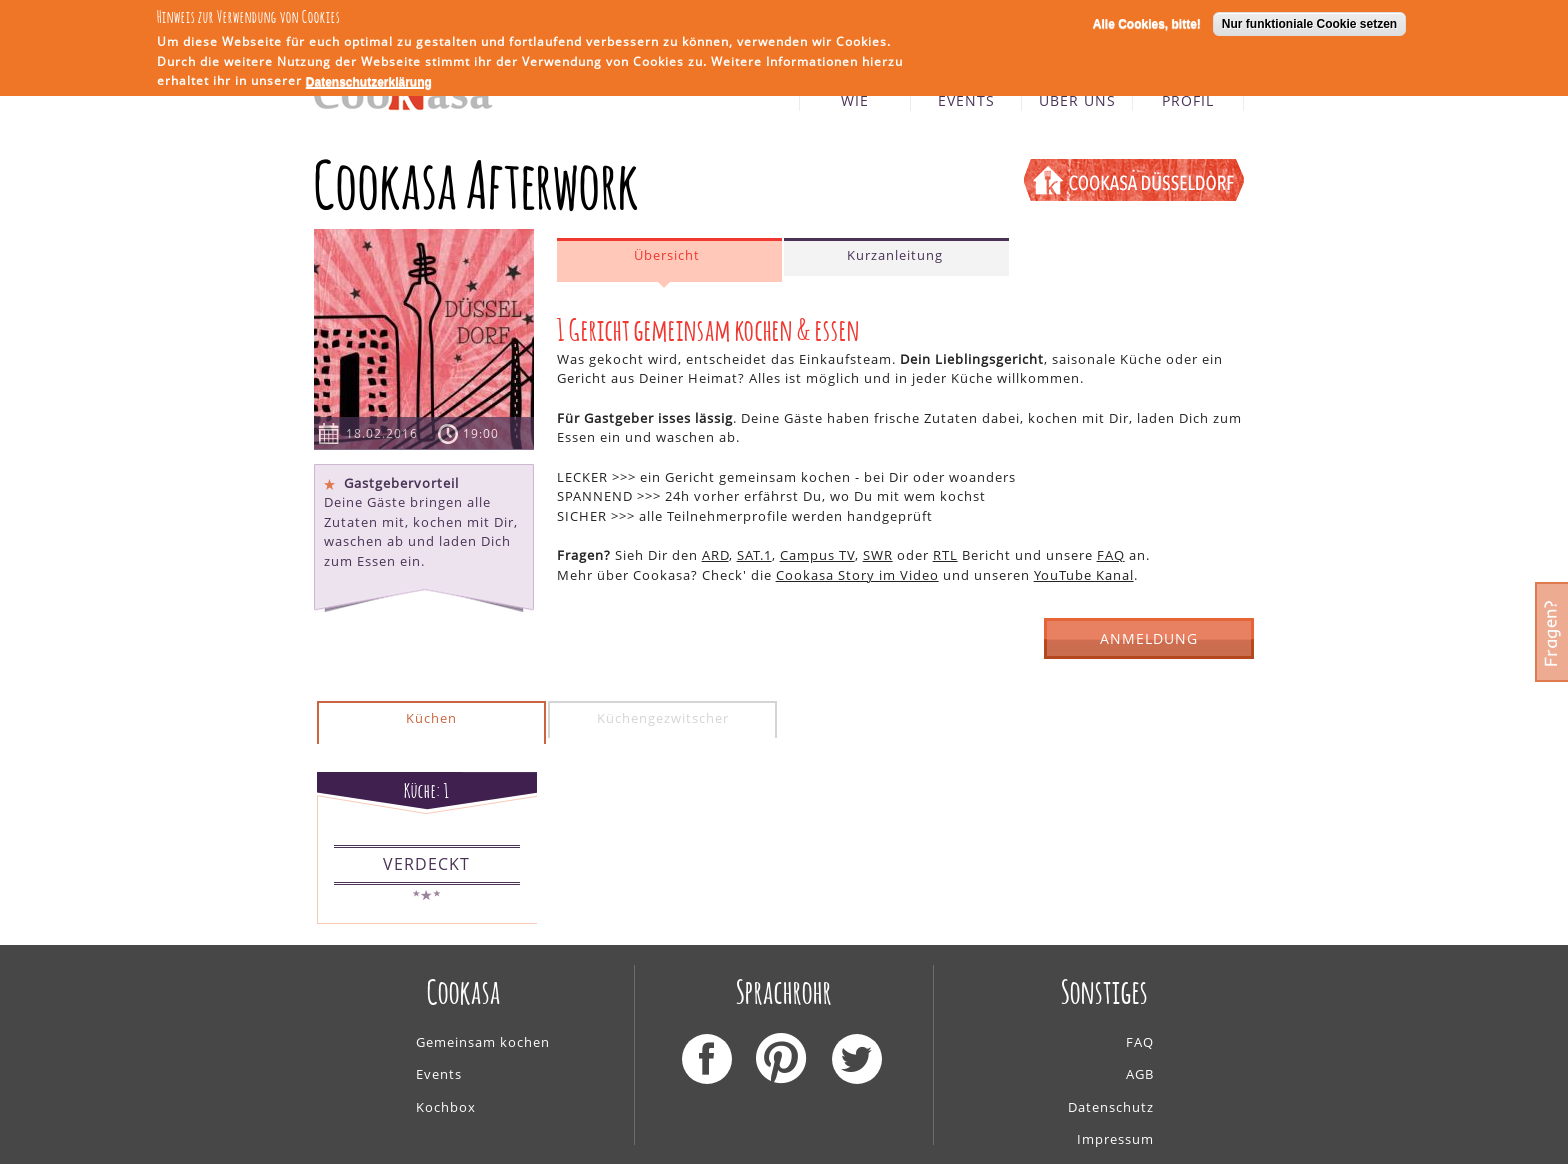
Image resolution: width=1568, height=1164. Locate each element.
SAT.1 (754, 555)
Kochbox (446, 1107)
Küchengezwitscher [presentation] (663, 718)
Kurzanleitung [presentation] (895, 255)
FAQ (1111, 555)
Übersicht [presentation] (667, 255)
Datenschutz (1111, 1107)
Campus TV (817, 555)
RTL (945, 555)
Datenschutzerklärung (369, 80)
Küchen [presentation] (431, 718)
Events (439, 1074)
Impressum (1115, 1139)
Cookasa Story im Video (857, 575)
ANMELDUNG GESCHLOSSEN (1149, 644)
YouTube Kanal (1084, 575)
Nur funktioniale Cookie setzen (1309, 22)
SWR (878, 555)
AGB (1140, 1074)
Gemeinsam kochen (483, 1042)
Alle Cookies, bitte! (1147, 22)
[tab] (669, 260)
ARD (715, 555)
